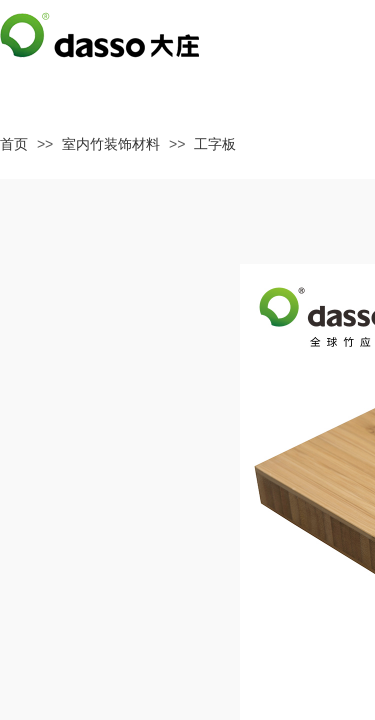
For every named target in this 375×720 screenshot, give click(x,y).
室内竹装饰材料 (111, 144)
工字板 (215, 144)
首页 (14, 144)
